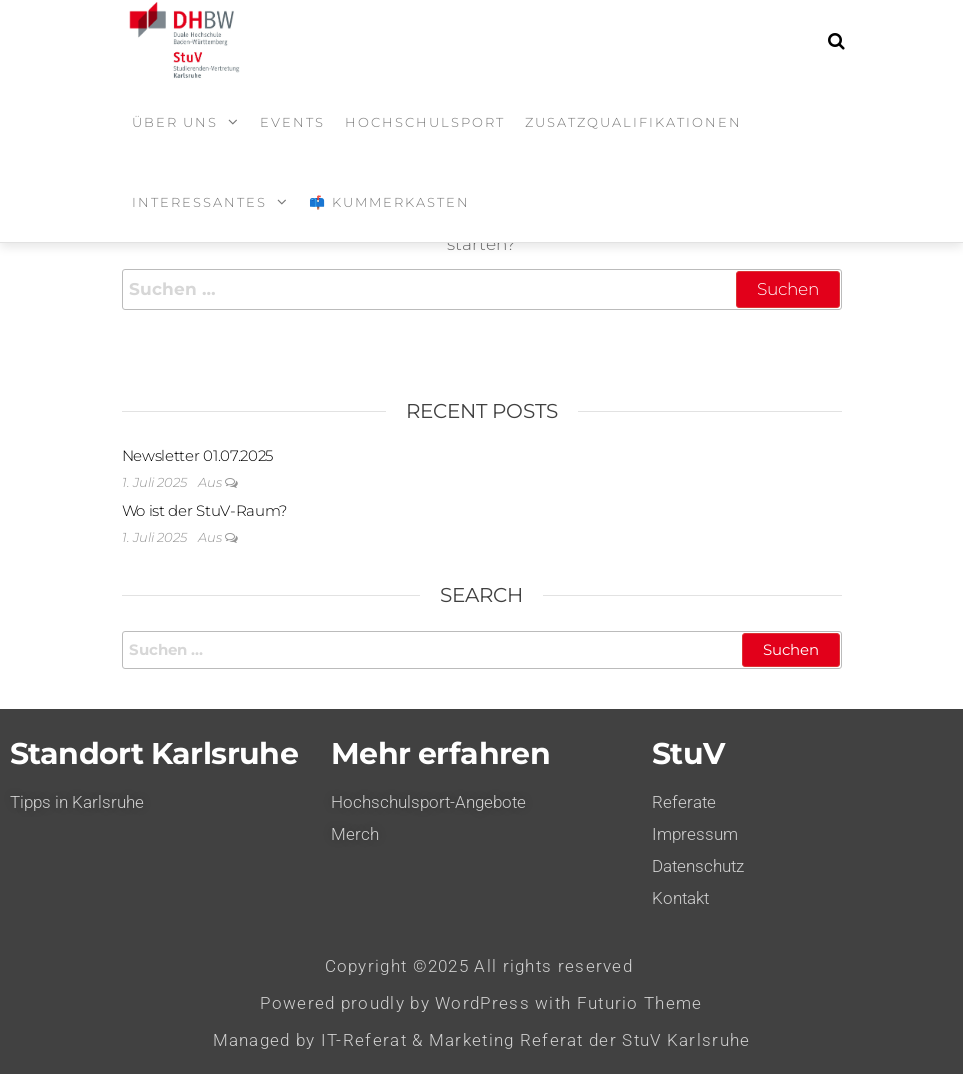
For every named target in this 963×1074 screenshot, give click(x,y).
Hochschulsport (425, 122)
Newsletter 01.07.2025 (198, 455)
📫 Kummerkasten (389, 202)
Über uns (175, 122)
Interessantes (199, 202)
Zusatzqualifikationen (633, 122)
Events (292, 122)
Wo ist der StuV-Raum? (205, 510)
